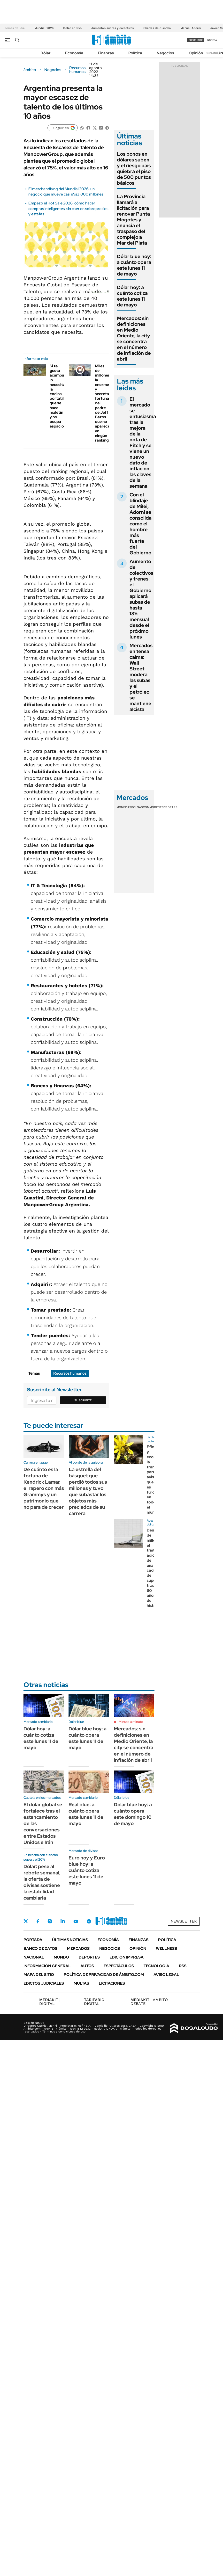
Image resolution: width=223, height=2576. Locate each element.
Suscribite (83, 1400)
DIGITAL (49, 2001)
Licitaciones (112, 1983)
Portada (32, 1939)
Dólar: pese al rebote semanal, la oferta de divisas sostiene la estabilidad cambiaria (42, 1882)
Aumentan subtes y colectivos (112, 28)
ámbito (29, 70)
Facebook (38, 1921)
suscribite (196, 40)
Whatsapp (89, 1921)
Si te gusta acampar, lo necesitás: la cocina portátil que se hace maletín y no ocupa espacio (59, 396)
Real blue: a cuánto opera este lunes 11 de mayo (86, 1814)
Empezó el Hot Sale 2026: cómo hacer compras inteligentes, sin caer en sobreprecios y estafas (68, 209)
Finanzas (106, 53)
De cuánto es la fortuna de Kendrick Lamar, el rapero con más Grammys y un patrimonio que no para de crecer (43, 1488)
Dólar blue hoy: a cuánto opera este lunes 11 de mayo (134, 265)
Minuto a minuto (131, 1722)
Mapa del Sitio (38, 1974)
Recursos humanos (77, 70)
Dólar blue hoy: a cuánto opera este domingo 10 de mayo (133, 1814)
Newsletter (212, 52)
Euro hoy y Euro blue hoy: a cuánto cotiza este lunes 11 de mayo (87, 1870)
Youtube (75, 1921)
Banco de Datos (40, 1948)
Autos (87, 1965)
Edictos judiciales (43, 1983)
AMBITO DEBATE (149, 2001)
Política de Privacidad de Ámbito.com (104, 1974)
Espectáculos (119, 1965)
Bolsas (137, 807)
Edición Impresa (126, 1957)
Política (135, 53)
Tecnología (156, 1965)
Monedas (123, 807)
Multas (81, 1983)
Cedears (170, 807)
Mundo (61, 1957)
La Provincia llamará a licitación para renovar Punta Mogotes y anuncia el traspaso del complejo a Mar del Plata (133, 219)
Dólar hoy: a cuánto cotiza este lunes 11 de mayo (132, 296)
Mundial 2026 (44, 28)
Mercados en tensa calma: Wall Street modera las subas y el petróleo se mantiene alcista (141, 677)
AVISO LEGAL (166, 1974)
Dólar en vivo (72, 28)
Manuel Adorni (190, 28)
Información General (47, 1965)
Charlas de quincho (157, 28)
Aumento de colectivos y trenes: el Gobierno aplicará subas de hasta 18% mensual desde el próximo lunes (141, 599)
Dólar (45, 53)
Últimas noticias (70, 1939)
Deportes (89, 1957)
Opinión (196, 53)
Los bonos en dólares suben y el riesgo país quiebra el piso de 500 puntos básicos (134, 168)
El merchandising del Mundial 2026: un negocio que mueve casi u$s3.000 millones (65, 191)
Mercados (78, 1948)
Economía (74, 53)
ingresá (212, 40)
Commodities (153, 807)
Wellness (166, 1948)
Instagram (49, 1921)
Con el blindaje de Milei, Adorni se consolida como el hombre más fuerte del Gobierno (141, 524)
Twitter (25, 1921)
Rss (182, 1965)
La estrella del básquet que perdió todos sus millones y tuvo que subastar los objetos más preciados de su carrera (88, 1491)
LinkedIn (63, 1921)
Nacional (33, 1957)
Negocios (165, 53)
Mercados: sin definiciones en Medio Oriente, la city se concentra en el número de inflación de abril (134, 338)
